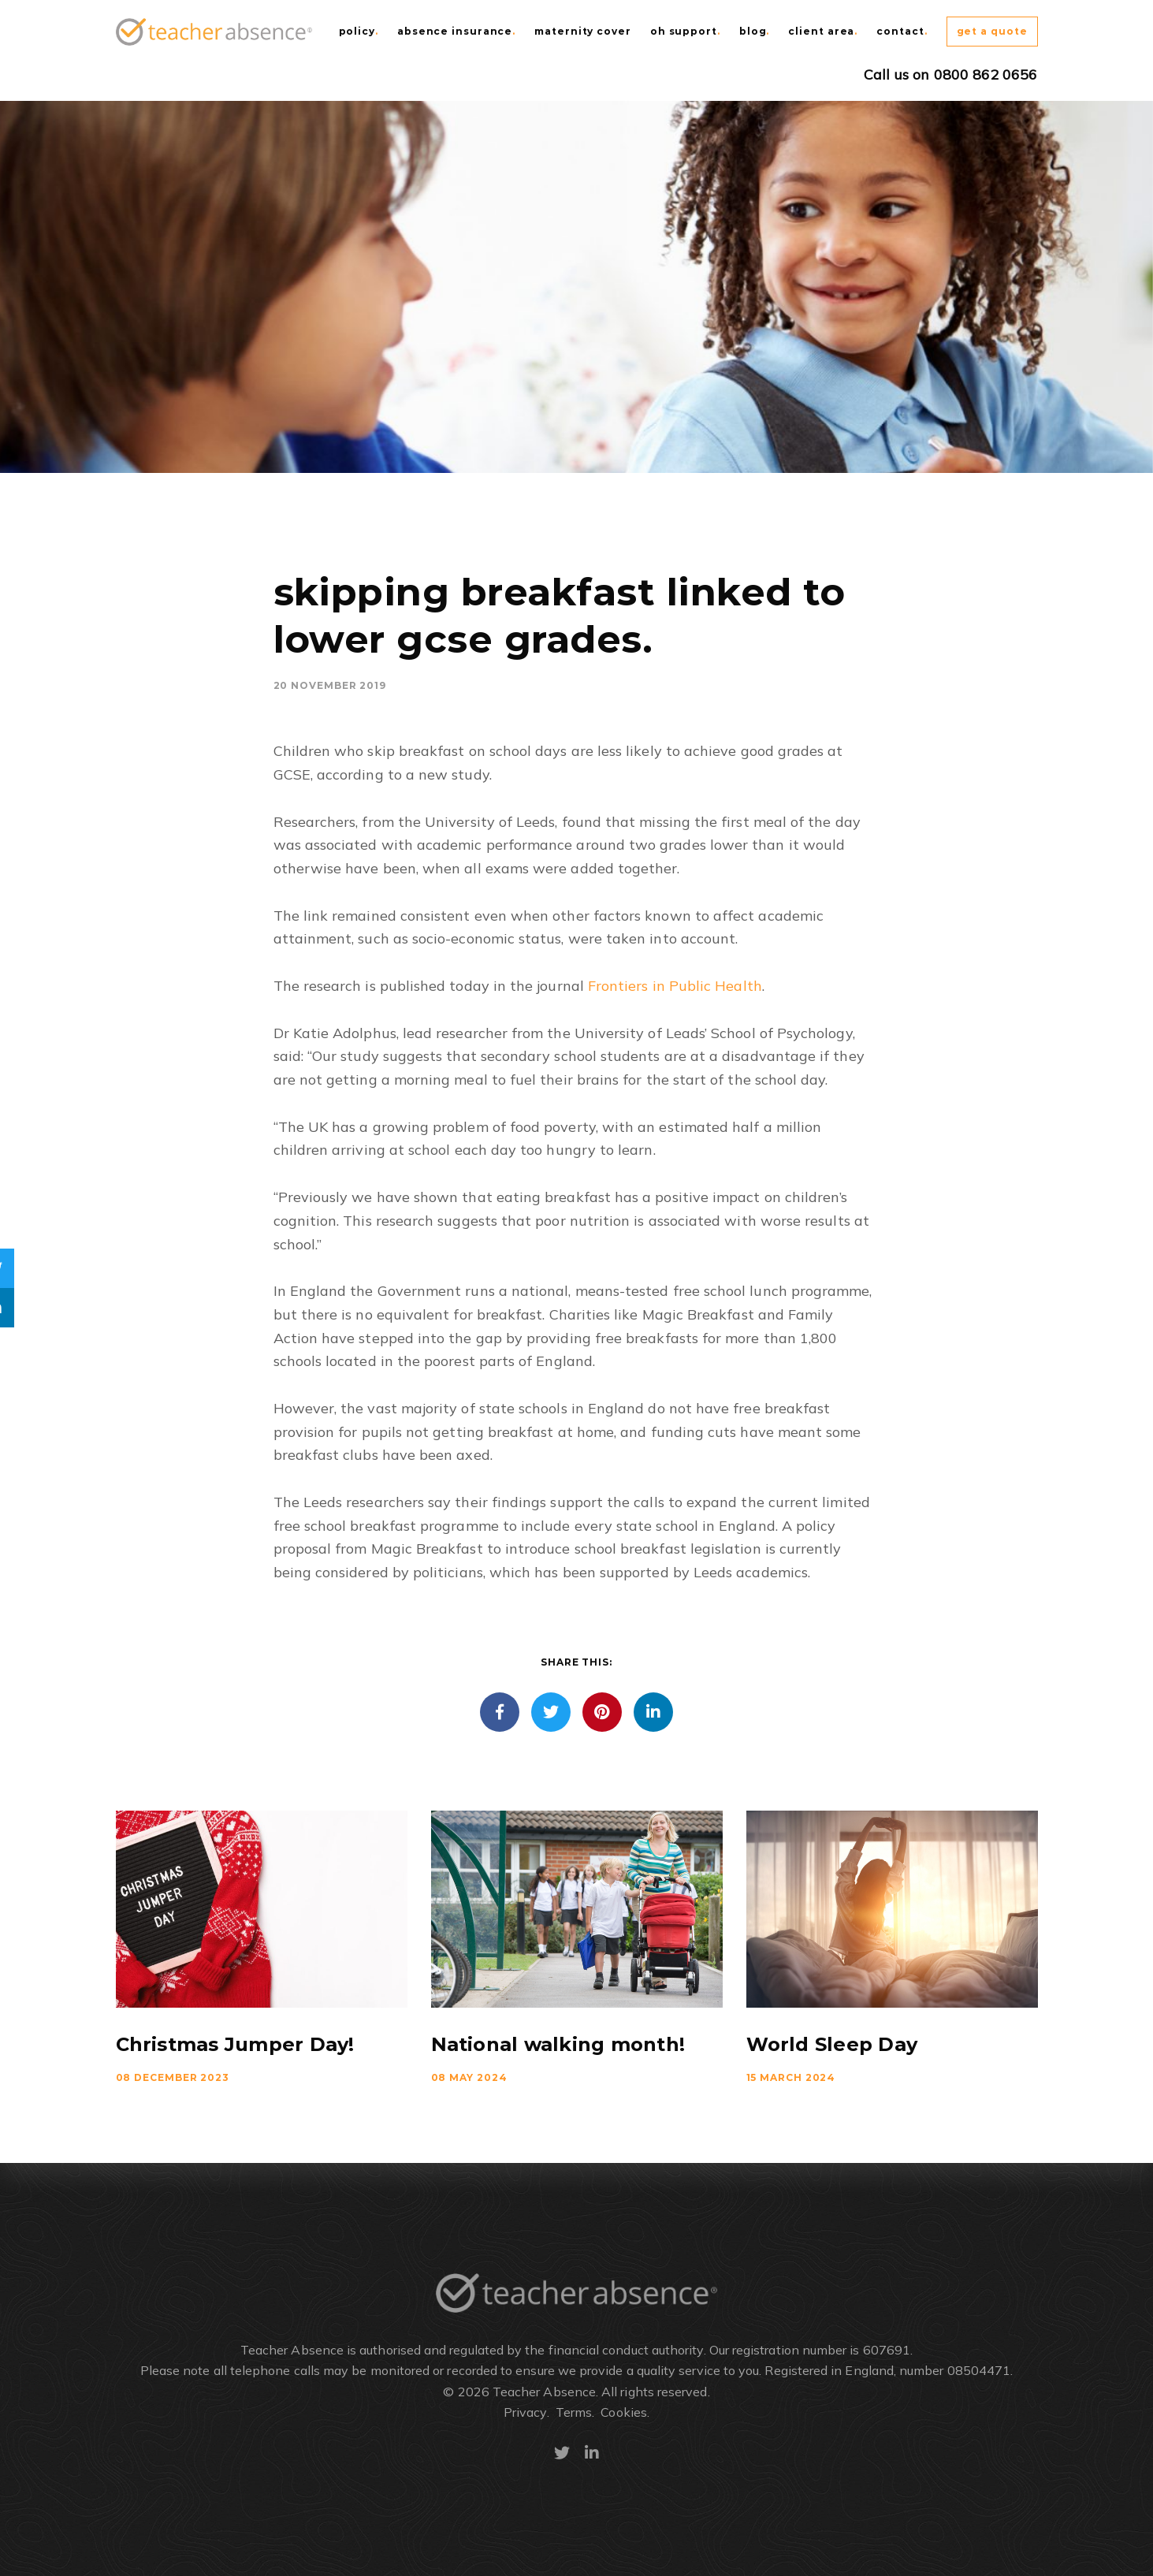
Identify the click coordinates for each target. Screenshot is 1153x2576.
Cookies (624, 2412)
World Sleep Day (832, 2044)
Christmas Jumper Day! (235, 2044)
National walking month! (558, 2044)
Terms (574, 2412)
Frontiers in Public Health (675, 986)
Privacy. (526, 2412)
